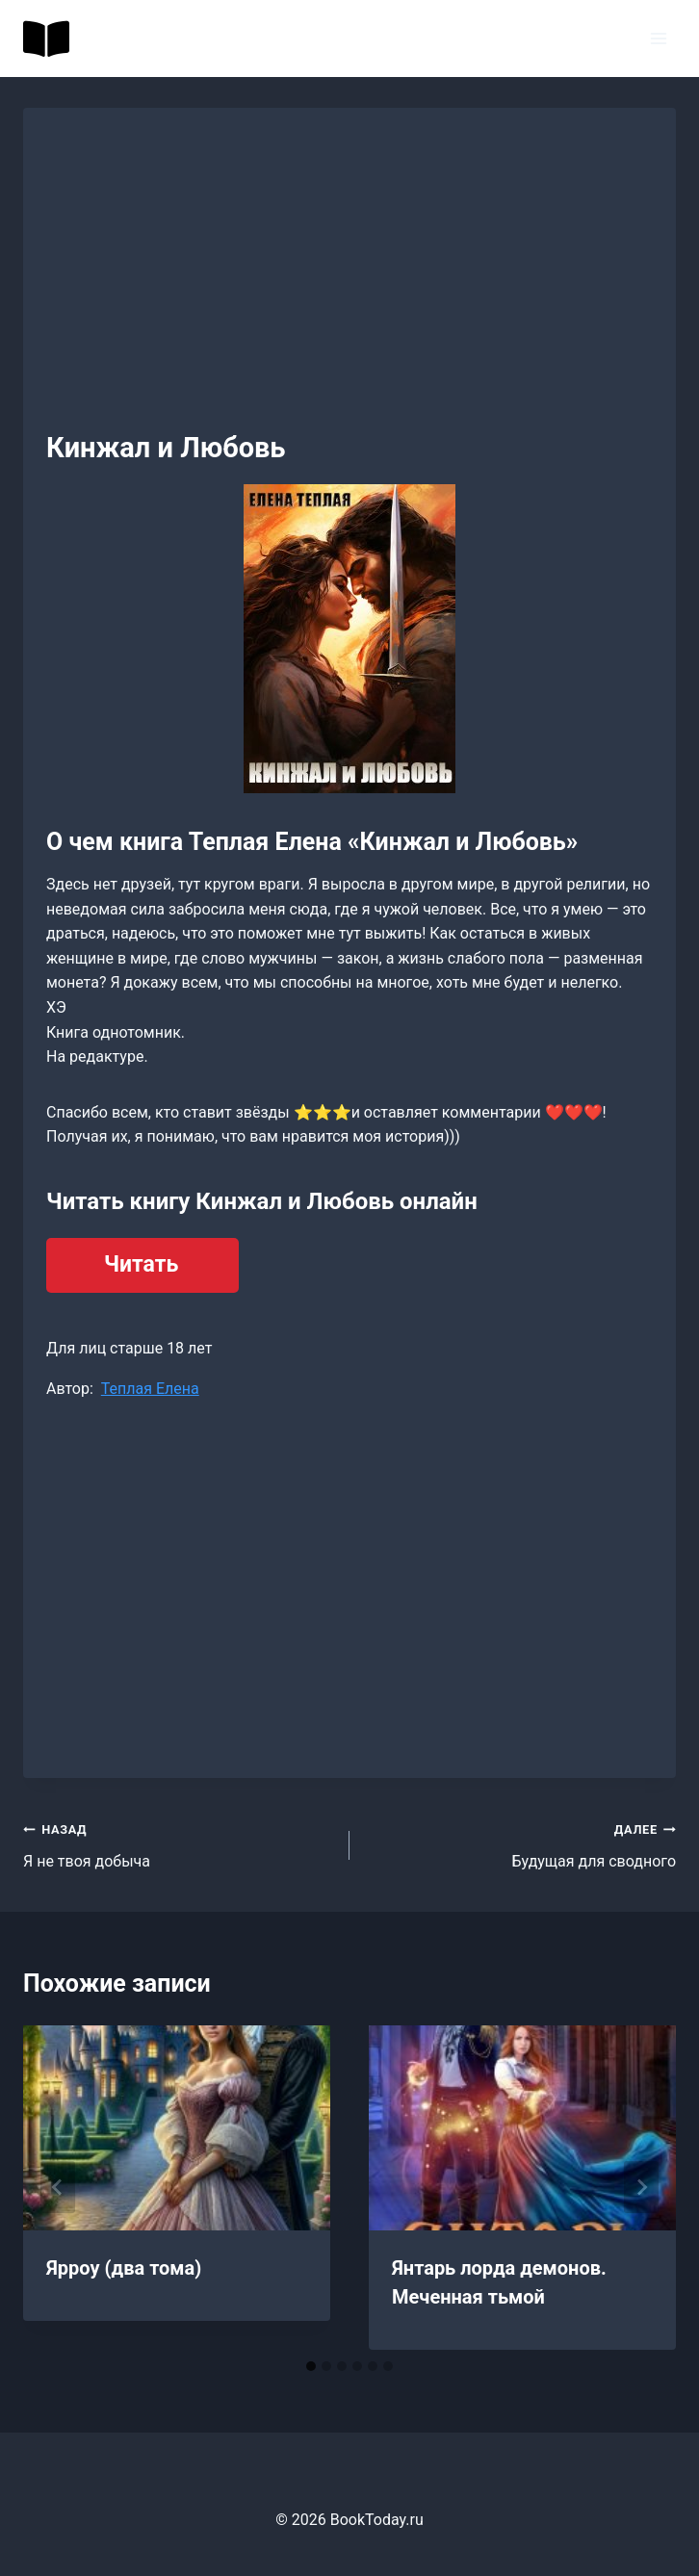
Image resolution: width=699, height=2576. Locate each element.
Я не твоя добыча (178, 1843)
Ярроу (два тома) (123, 2268)
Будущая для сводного (520, 1843)
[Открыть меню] (658, 38)
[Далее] (641, 2187)
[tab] (311, 2366)
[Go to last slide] (57, 2187)
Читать (141, 1264)
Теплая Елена (150, 1388)
